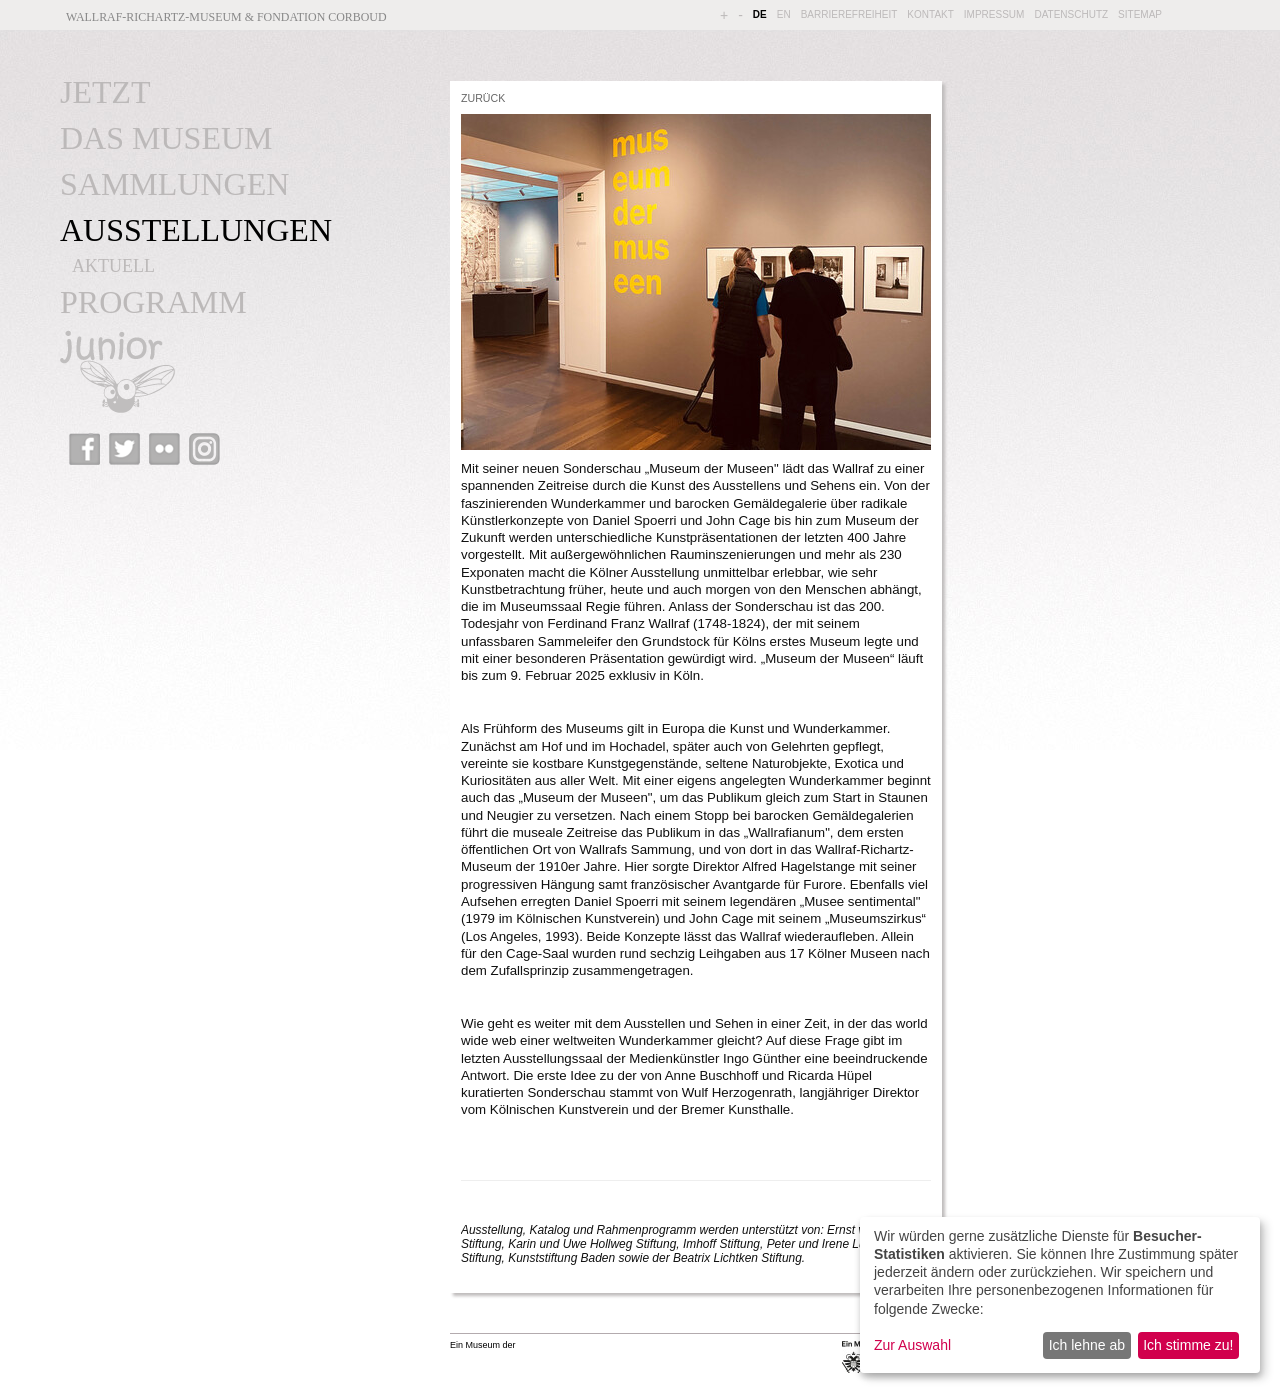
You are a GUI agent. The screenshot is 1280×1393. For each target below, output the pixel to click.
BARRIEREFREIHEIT (849, 14)
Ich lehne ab (1087, 1345)
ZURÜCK (483, 98)
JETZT (105, 92)
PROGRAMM (153, 302)
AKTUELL (113, 266)
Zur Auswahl (912, 1345)
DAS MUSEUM (166, 138)
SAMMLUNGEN (174, 184)
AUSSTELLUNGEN (196, 230)
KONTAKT (930, 14)
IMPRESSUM (994, 14)
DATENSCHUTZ (1071, 14)
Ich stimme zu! (1188, 1345)
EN (784, 14)
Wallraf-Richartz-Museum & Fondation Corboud (226, 17)
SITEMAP (1140, 14)
